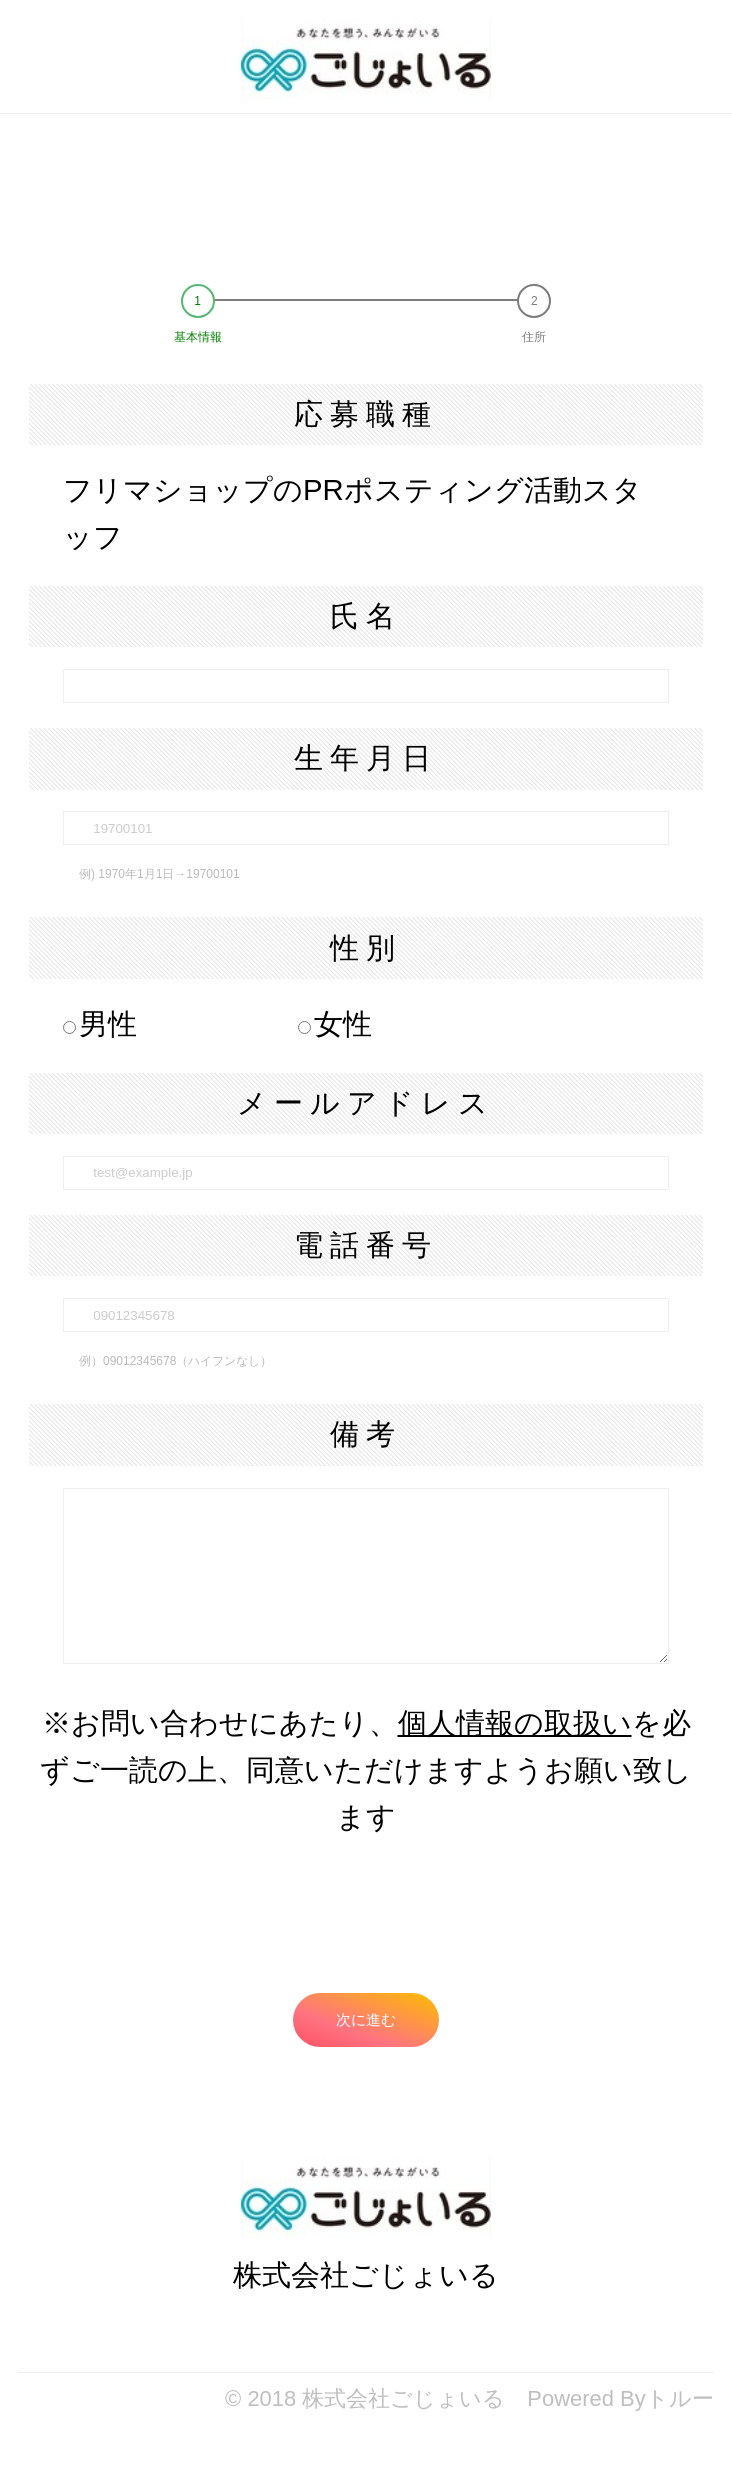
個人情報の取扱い (515, 1722)
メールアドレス (366, 1102)
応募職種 (366, 413)
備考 (366, 1433)
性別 (366, 947)
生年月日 (366, 757)
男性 (100, 1023)
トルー (680, 2398)
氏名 (366, 615)
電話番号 (366, 1244)
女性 (335, 1023)
